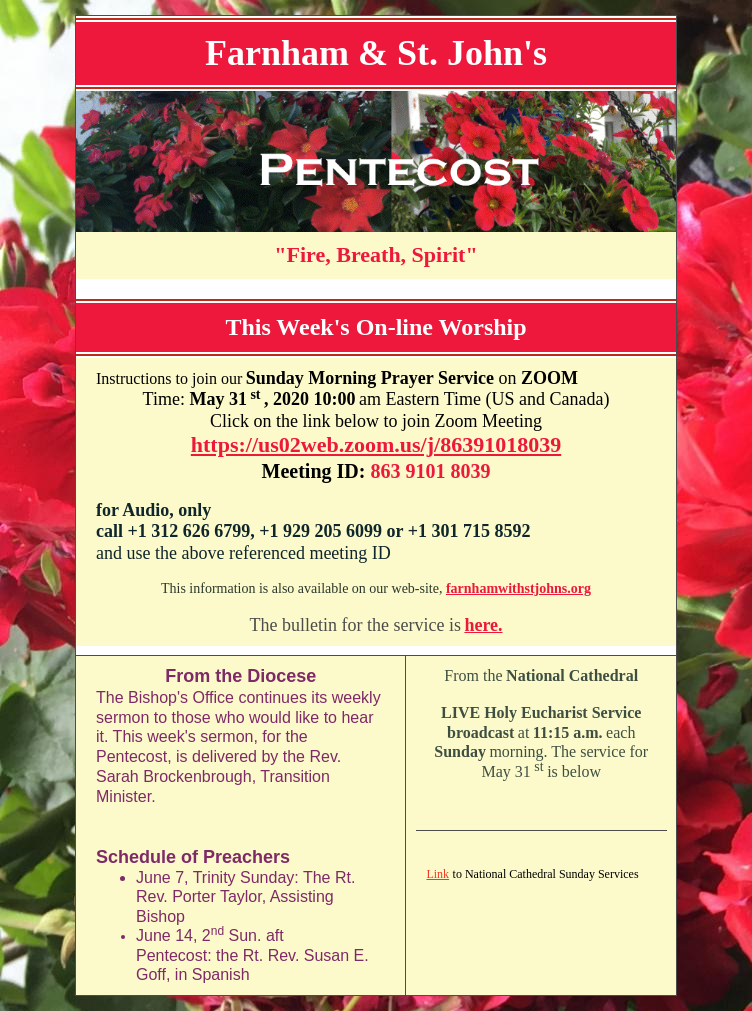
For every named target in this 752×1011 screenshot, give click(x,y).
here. (483, 625)
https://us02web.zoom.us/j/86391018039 (376, 444)
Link (437, 874)
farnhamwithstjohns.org (518, 588)
